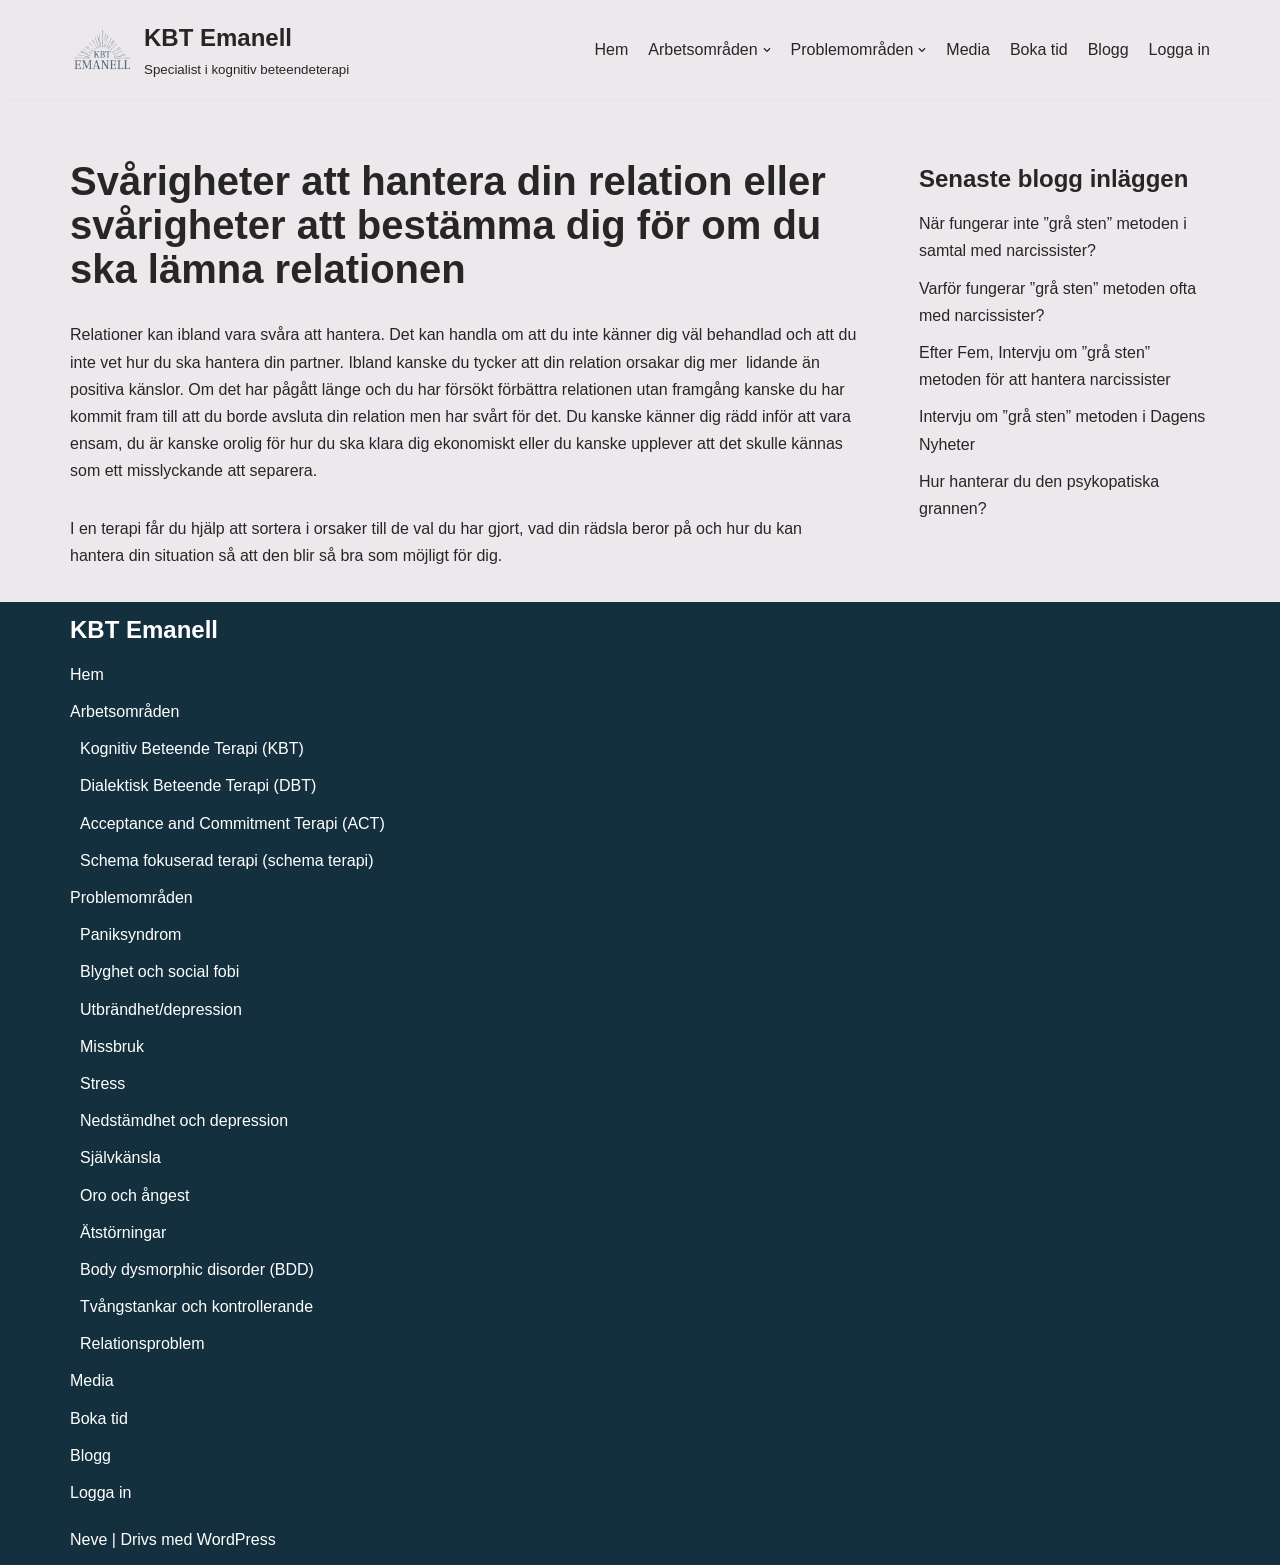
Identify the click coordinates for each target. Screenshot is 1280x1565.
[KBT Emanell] (209, 49)
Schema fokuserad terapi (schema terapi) (226, 860)
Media (968, 49)
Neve (88, 1539)
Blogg (1108, 49)
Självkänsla (120, 1157)
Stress (102, 1083)
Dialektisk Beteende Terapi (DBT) (198, 785)
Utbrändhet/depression (161, 1009)
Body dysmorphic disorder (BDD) (197, 1269)
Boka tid (1039, 49)
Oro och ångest (134, 1195)
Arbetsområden (124, 711)
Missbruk (112, 1046)
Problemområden (131, 897)
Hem (611, 49)
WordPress (236, 1539)
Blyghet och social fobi (159, 971)
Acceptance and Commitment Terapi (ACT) (232, 823)
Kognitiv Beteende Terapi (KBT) (192, 748)
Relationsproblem (142, 1343)
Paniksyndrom (130, 934)
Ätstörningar (123, 1232)
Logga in (1179, 49)
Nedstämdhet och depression (184, 1120)
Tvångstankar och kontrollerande (196, 1306)
